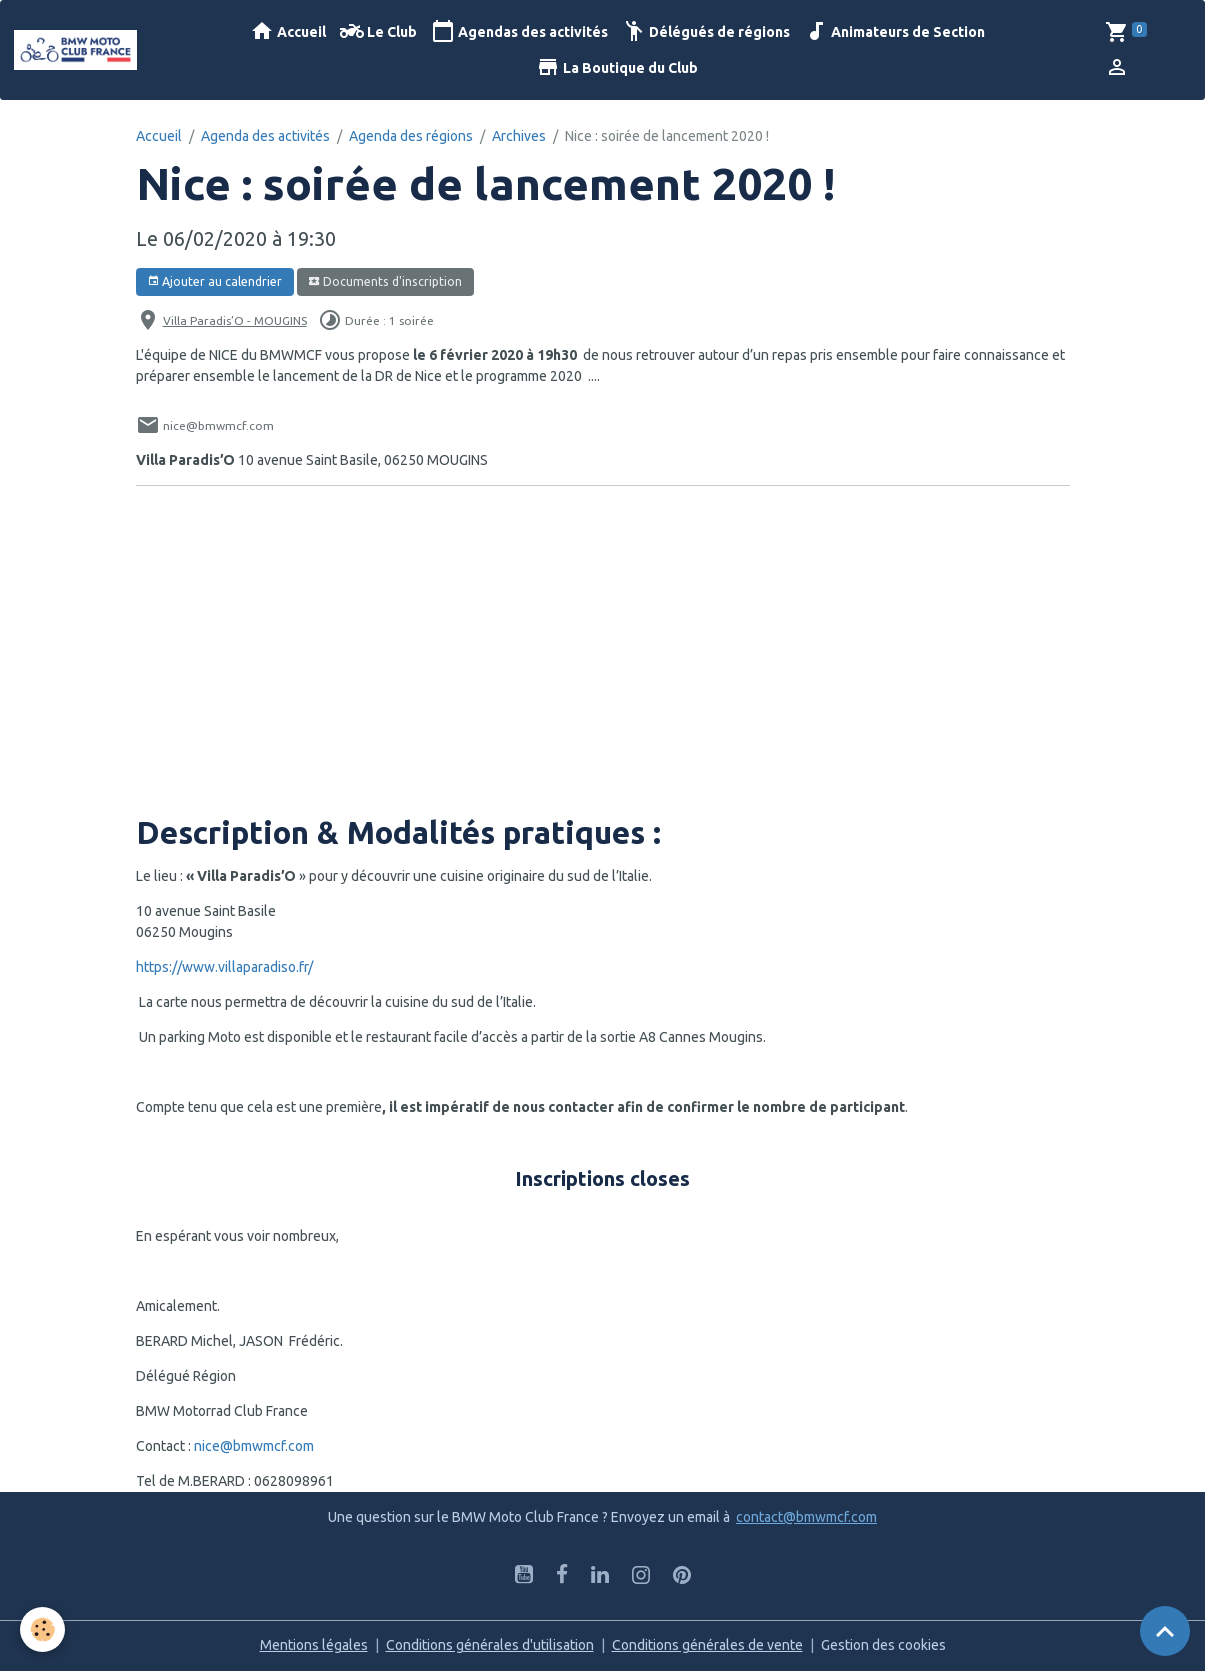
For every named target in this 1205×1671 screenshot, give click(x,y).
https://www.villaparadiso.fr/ (224, 967)
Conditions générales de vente (707, 1645)
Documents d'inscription (385, 281)
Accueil (288, 31)
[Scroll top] (1165, 1631)
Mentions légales (314, 1645)
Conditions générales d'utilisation (490, 1645)
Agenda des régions (411, 136)
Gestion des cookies (883, 1645)
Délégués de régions (706, 31)
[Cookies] (42, 1629)
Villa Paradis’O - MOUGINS (235, 320)
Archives (519, 136)
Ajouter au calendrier (214, 281)
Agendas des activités (519, 31)
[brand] (78, 50)
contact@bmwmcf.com (806, 1517)
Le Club (378, 31)
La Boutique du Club (617, 67)
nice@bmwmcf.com (254, 1446)
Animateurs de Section (894, 31)
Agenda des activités (265, 136)
